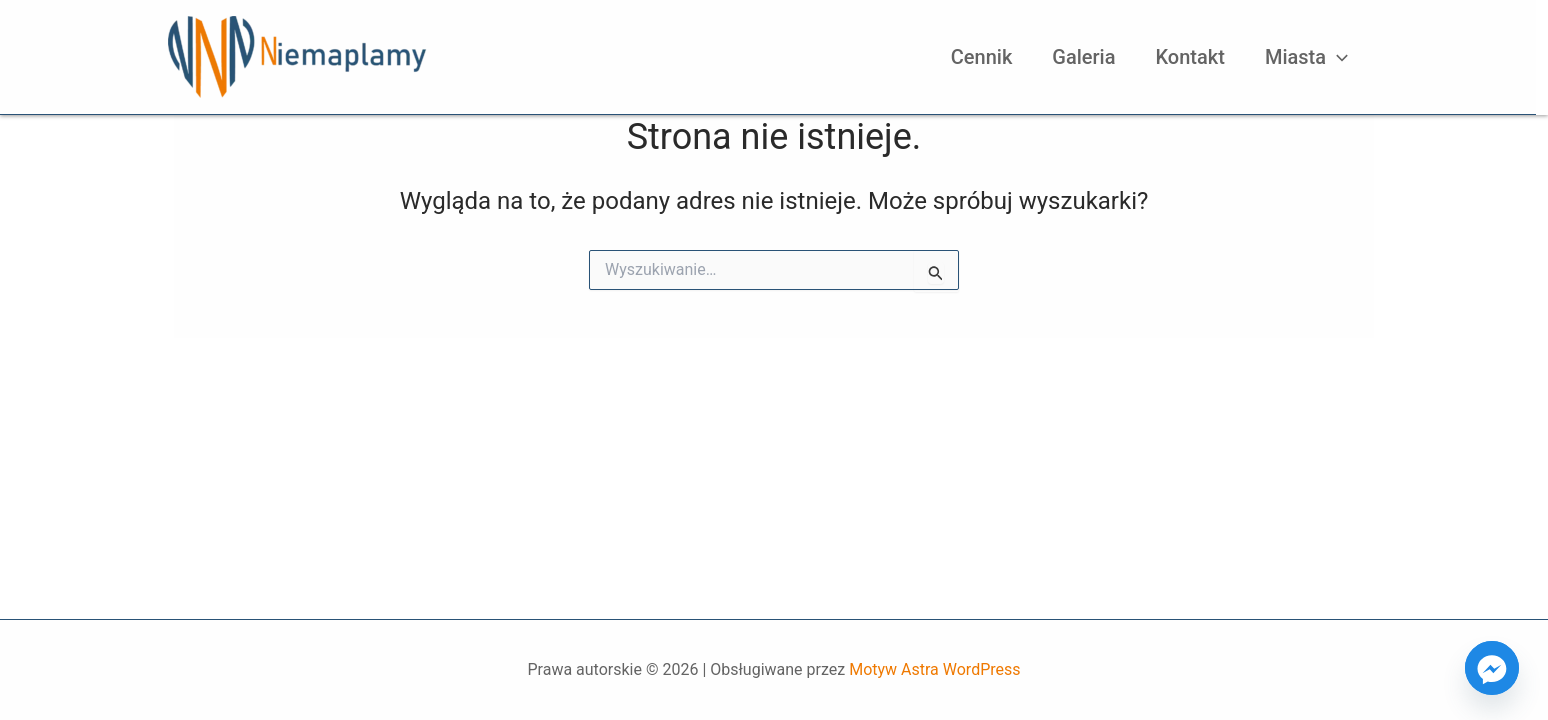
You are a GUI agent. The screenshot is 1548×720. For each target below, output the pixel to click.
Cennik (982, 57)
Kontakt (1190, 57)
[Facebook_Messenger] (1492, 668)
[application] (1337, 57)
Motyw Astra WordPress (934, 669)
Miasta (1306, 57)
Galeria (1083, 57)
